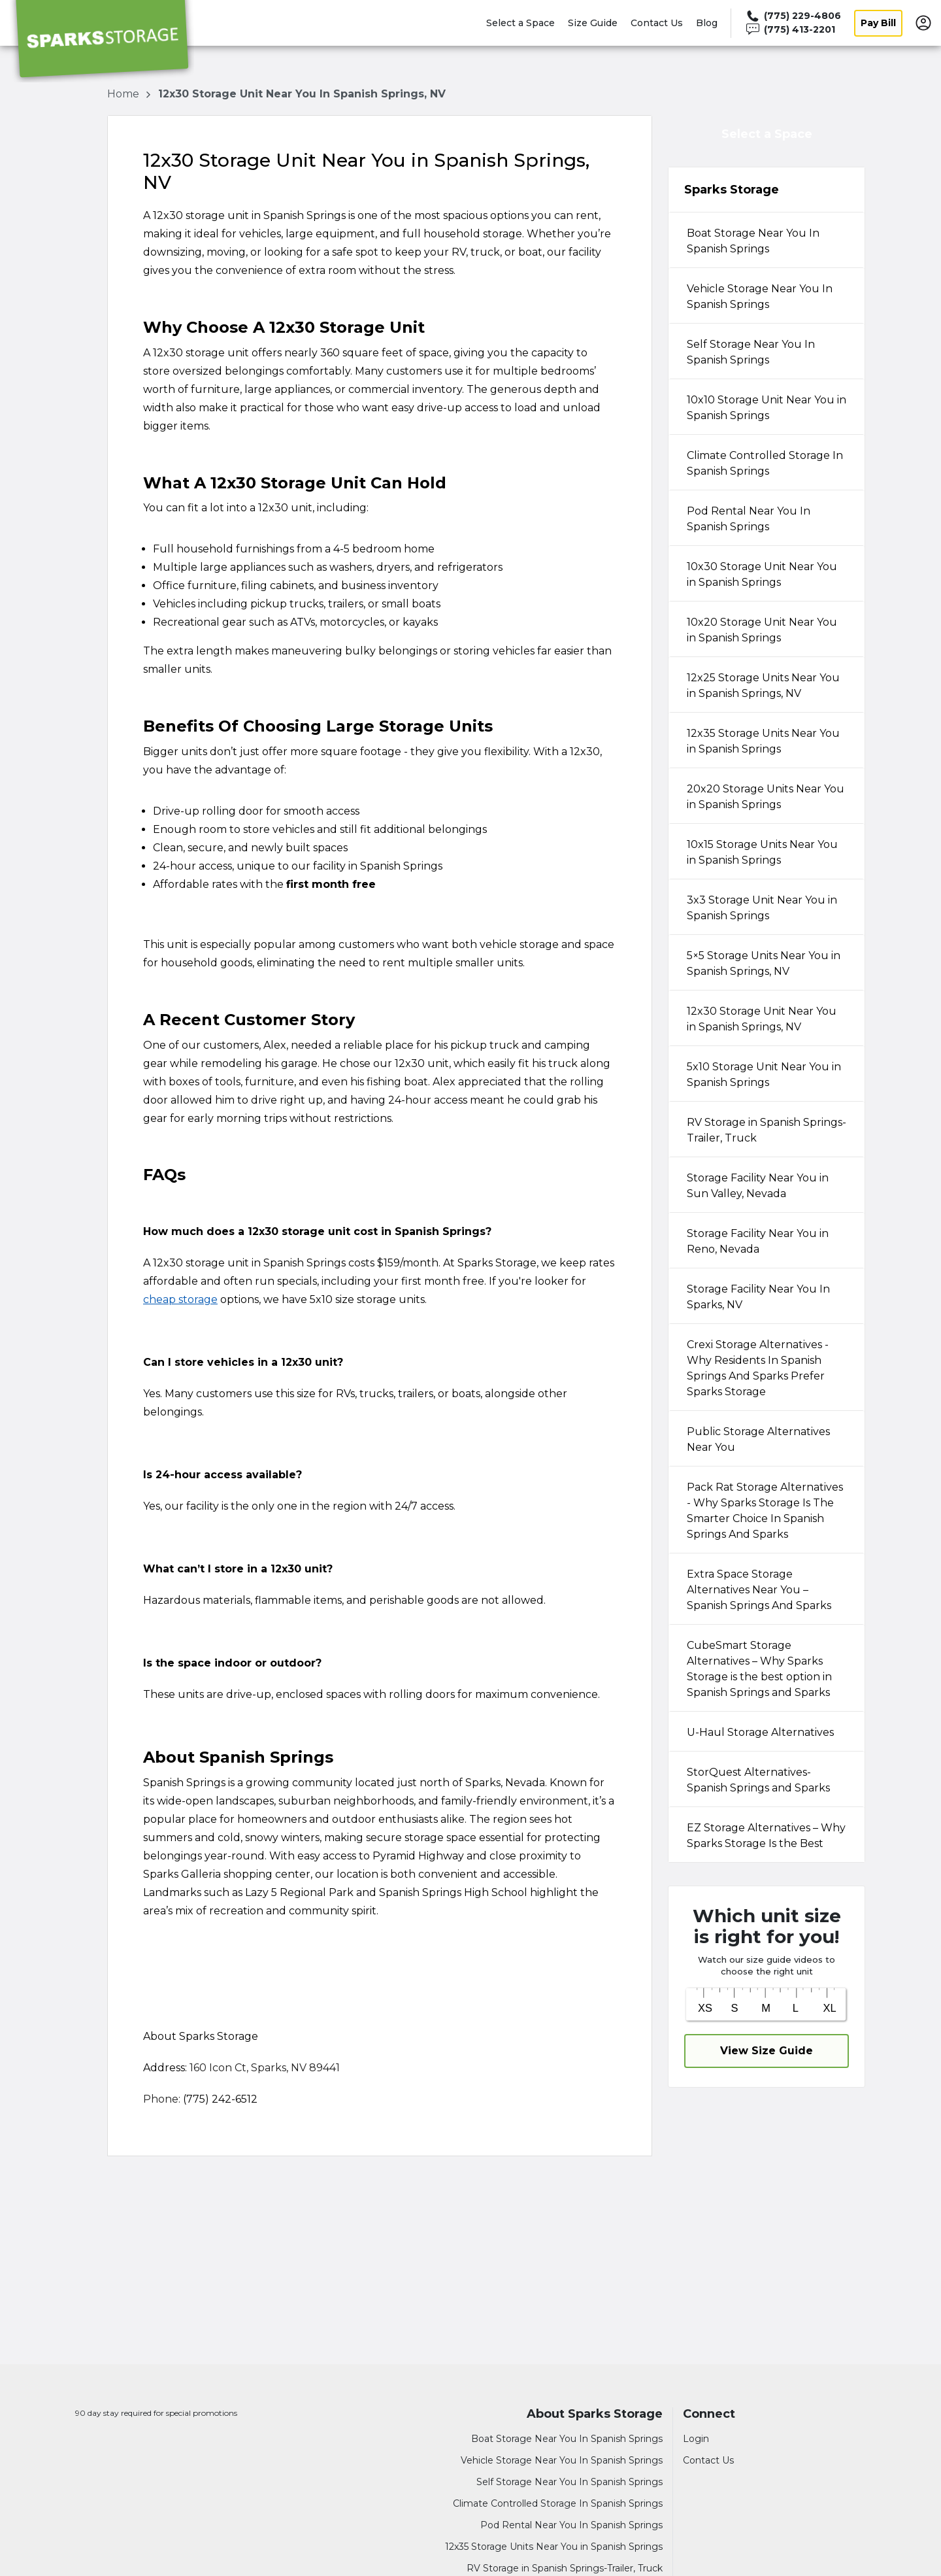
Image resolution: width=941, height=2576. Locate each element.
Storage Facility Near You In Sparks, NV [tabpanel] (758, 1297)
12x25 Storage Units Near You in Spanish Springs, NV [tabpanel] (763, 685)
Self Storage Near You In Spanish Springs (569, 2482)
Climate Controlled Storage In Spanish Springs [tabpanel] (765, 463)
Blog (707, 23)
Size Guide (593, 23)
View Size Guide (766, 2050)
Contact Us (657, 23)
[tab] (767, 239)
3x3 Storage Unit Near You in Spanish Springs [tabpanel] (762, 908)
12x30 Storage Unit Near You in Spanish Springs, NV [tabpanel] (761, 1019)
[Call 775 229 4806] (792, 16)
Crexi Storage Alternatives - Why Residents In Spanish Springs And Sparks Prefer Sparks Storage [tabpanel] (758, 1368)
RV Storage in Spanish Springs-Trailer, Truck (565, 2568)
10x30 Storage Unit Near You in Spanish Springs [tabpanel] (762, 574)
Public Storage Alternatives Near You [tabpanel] (758, 1439)
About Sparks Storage (595, 2414)
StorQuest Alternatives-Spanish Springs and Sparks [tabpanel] (758, 1780)
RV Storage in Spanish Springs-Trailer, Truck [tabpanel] (766, 1130)
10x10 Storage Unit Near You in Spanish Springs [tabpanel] (766, 408)
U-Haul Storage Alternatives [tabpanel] (760, 1732)
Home (124, 94)
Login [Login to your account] (696, 2439)
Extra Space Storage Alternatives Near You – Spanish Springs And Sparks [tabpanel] (759, 1590)
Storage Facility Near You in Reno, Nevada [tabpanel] (758, 1241)
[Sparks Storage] (102, 41)
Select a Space (520, 23)
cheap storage (180, 1299)
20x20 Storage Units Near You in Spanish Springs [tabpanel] (765, 797)
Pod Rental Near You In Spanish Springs (571, 2525)
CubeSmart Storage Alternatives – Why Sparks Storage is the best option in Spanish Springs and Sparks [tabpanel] (759, 1669)
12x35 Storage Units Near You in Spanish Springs (554, 2546)
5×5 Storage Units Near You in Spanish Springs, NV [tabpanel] (763, 963)
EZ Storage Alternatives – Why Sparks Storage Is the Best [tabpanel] (766, 1836)
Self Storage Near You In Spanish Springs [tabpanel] (751, 352)
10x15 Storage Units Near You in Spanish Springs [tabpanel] (762, 852)
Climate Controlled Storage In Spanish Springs (558, 2503)
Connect (709, 2414)
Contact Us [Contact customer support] (708, 2460)
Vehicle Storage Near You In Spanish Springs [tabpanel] (760, 296)
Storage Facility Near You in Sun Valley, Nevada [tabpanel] (758, 1186)
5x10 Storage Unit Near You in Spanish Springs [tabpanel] (764, 1074)
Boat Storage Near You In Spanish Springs (567, 2439)
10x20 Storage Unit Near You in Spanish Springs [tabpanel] (762, 630)
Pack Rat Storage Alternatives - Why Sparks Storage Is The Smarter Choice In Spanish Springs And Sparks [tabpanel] (765, 1510)
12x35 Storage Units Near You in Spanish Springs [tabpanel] (763, 741)
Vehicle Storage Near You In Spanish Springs (562, 2460)
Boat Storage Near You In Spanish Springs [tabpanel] (753, 241)
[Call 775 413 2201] (792, 30)
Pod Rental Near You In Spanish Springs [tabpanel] (748, 519)
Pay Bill (878, 23)
